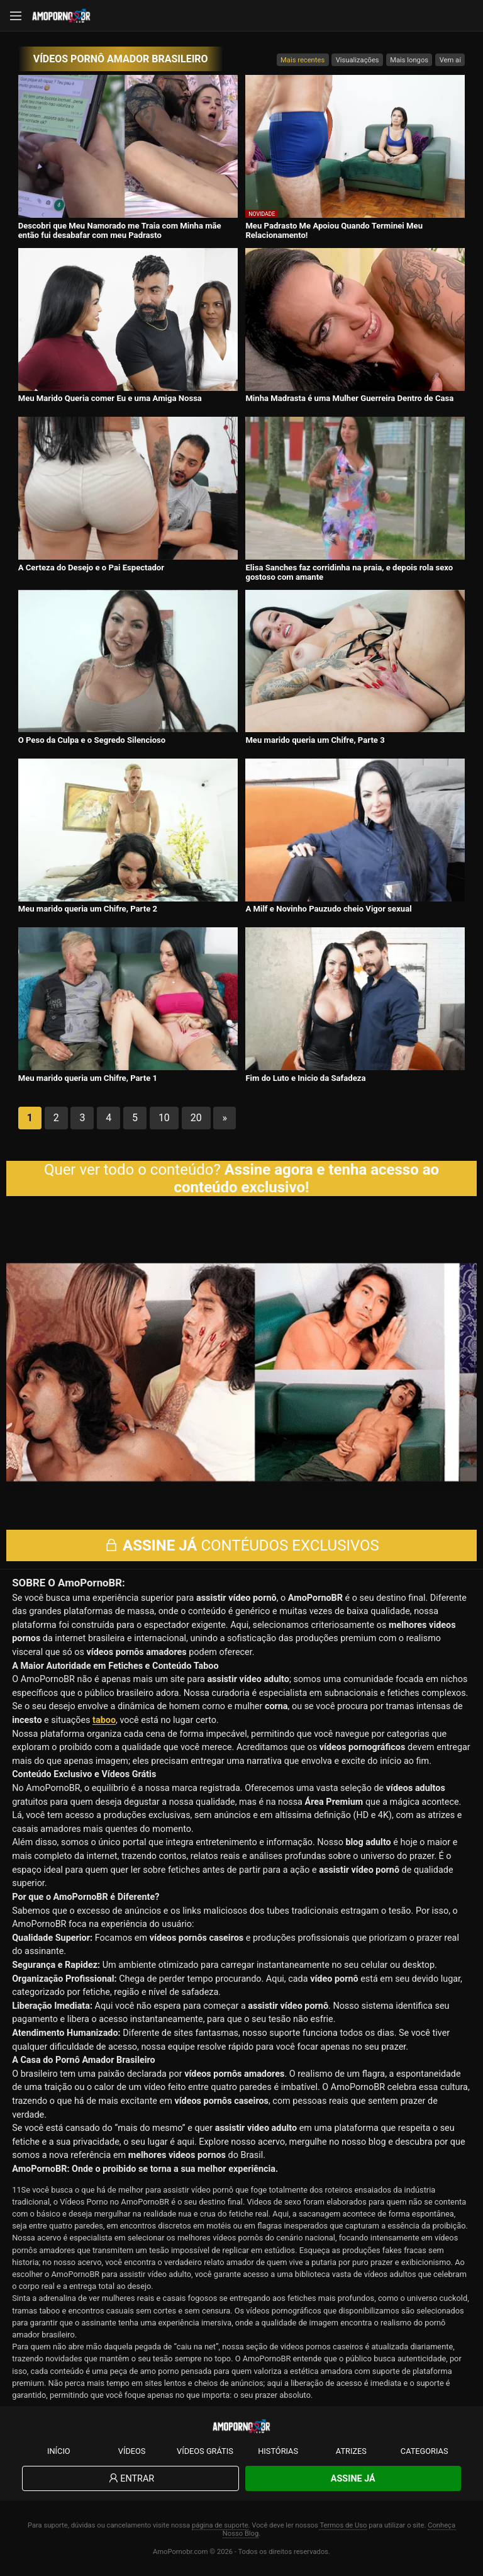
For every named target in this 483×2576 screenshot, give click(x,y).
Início (58, 2451)
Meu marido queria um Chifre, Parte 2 (87, 908)
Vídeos (132, 2451)
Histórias (278, 2451)
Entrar (130, 2478)
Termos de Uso (343, 2525)
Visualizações (357, 60)
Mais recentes (302, 60)
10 (164, 1118)
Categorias (424, 2451)
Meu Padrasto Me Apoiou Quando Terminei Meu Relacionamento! (334, 230)
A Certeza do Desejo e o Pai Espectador (91, 567)
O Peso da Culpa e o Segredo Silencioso (92, 740)
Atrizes (351, 2451)
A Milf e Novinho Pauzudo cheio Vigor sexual (328, 908)
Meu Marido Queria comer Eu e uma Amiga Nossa (110, 398)
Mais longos (409, 60)
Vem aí (450, 60)
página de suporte (220, 2525)
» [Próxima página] (224, 1118)
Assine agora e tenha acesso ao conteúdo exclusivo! (307, 1178)
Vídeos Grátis (205, 2451)
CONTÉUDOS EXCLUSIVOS (241, 1545)
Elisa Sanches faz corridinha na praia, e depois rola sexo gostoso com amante (349, 572)
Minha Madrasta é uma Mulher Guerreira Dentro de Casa (349, 398)
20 (196, 1118)
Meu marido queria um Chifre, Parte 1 (87, 1078)
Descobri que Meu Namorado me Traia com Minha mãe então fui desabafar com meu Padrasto (119, 230)
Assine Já (353, 2478)
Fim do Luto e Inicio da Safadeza (305, 1078)
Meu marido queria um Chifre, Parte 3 (314, 740)
